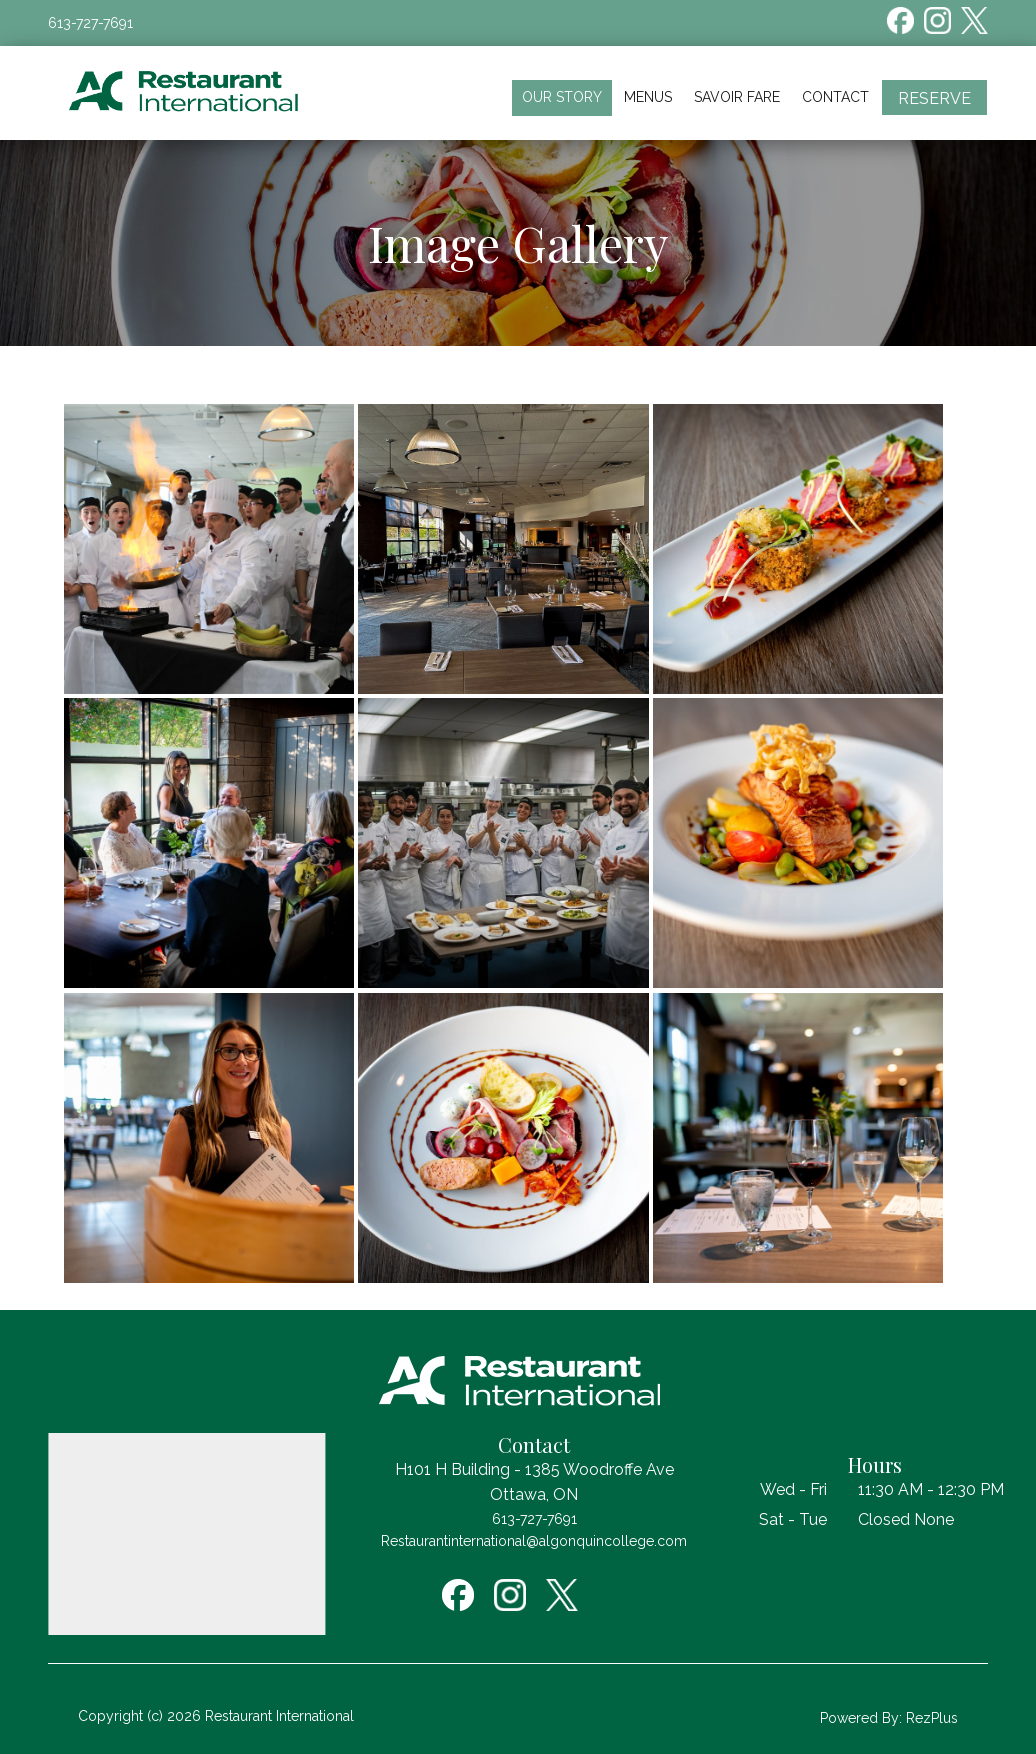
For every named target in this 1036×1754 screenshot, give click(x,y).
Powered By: (863, 1718)
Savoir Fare (737, 97)
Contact (835, 97)
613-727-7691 (90, 23)
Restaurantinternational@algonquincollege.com (534, 1541)
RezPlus (932, 1718)
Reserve (934, 98)
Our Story (562, 97)
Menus (648, 97)
